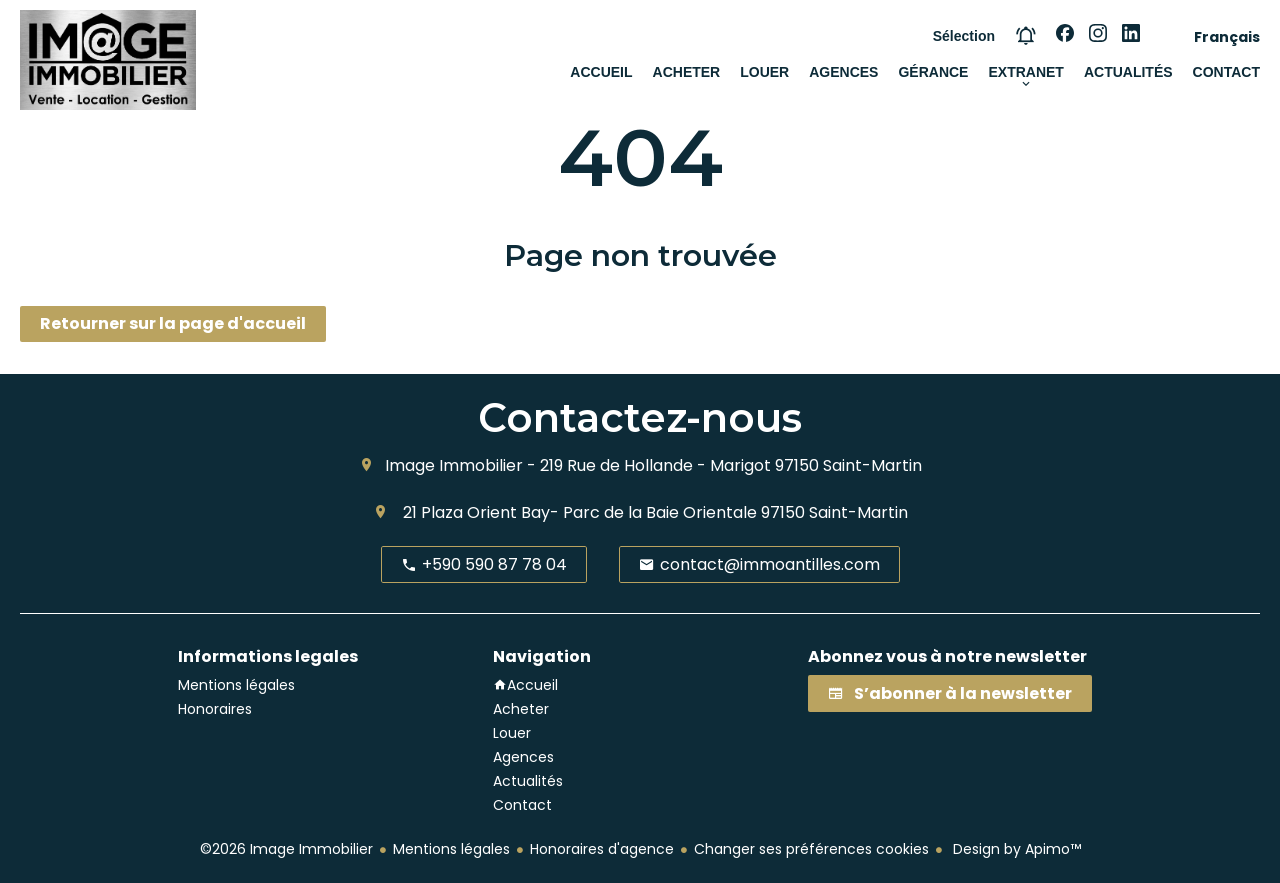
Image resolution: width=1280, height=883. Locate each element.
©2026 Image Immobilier (286, 849)
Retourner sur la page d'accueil (173, 323)
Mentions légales (451, 849)
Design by (1015, 849)
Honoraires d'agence (602, 849)
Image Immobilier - (460, 465)
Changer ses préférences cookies (811, 849)
